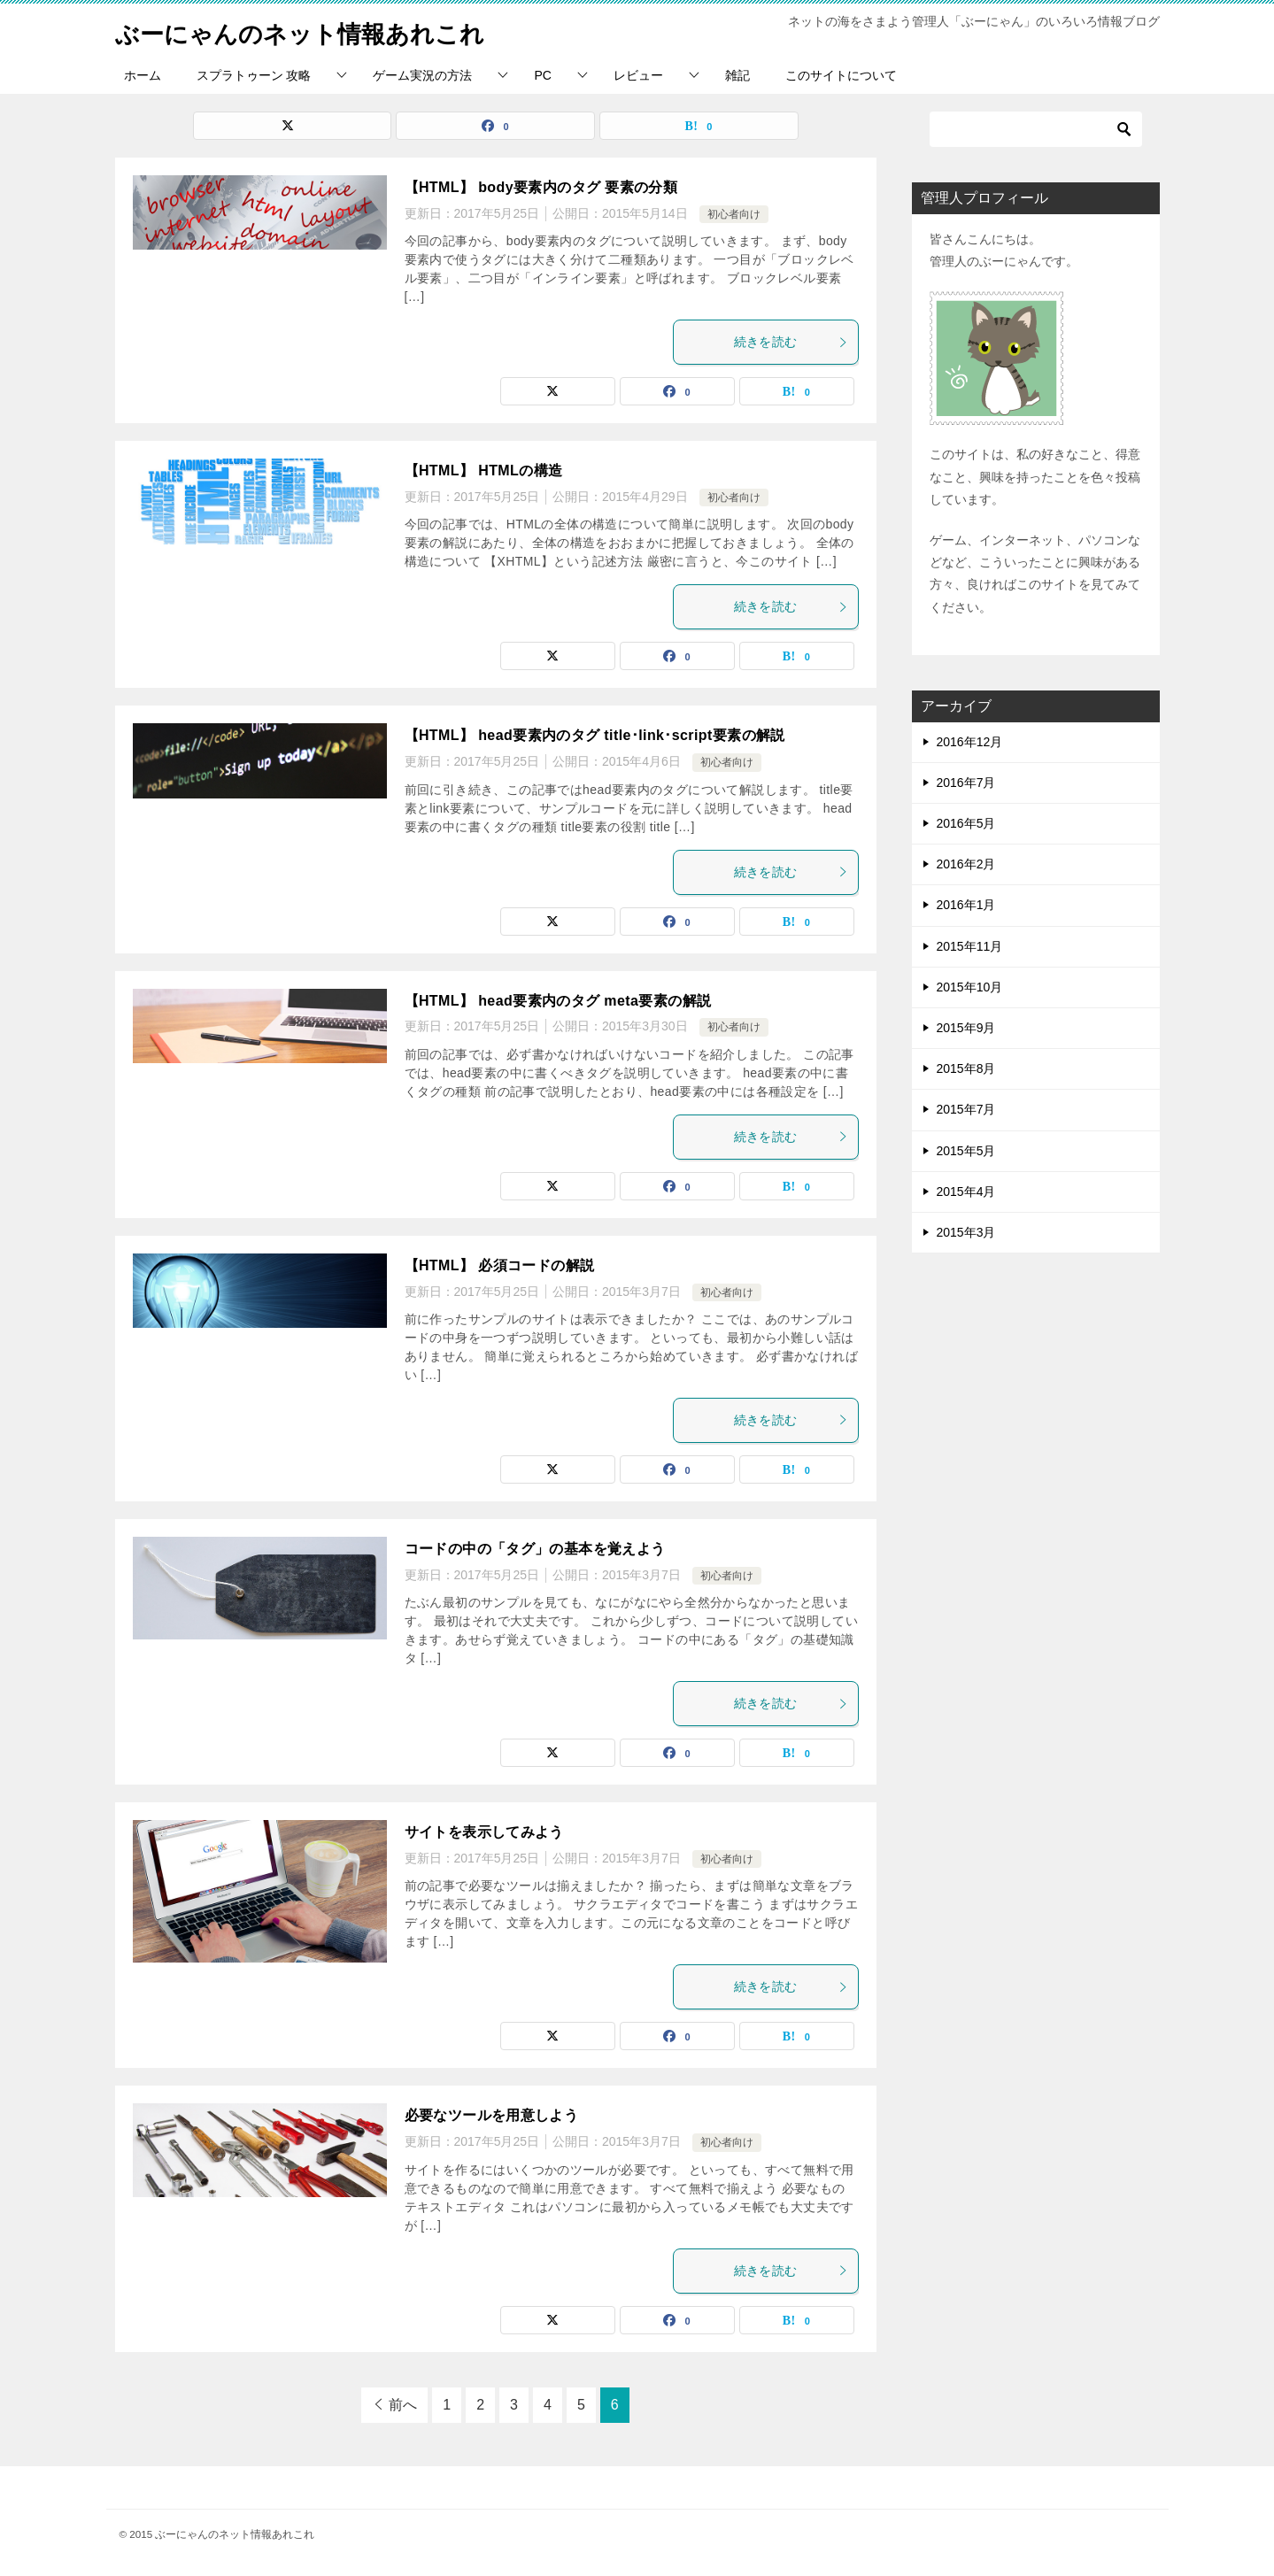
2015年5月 (966, 1151)
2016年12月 (970, 742)
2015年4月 (966, 1191)
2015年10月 (970, 987)
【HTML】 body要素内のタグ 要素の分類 (541, 187)
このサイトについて (841, 75)
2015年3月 (966, 1232)
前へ (403, 2404)
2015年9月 (966, 1028)
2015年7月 (966, 1109)
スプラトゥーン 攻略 (254, 75)
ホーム (142, 75)
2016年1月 (966, 905)
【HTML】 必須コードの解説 (500, 1265)
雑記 (737, 75)
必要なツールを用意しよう (492, 2115)
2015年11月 (970, 946)
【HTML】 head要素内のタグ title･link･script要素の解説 (595, 735)
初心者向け (734, 214)
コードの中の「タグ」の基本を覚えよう (535, 1548)
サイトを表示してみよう (484, 1831)
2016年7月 (966, 782)
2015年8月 (966, 1068)
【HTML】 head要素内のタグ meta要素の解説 (558, 1000)
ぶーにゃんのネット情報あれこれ (319, 30)
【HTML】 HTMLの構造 (484, 470)
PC (542, 75)
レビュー (638, 75)
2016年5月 (966, 823)
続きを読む (791, 342)
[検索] (1036, 129)
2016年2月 (966, 864)
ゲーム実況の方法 (422, 75)
